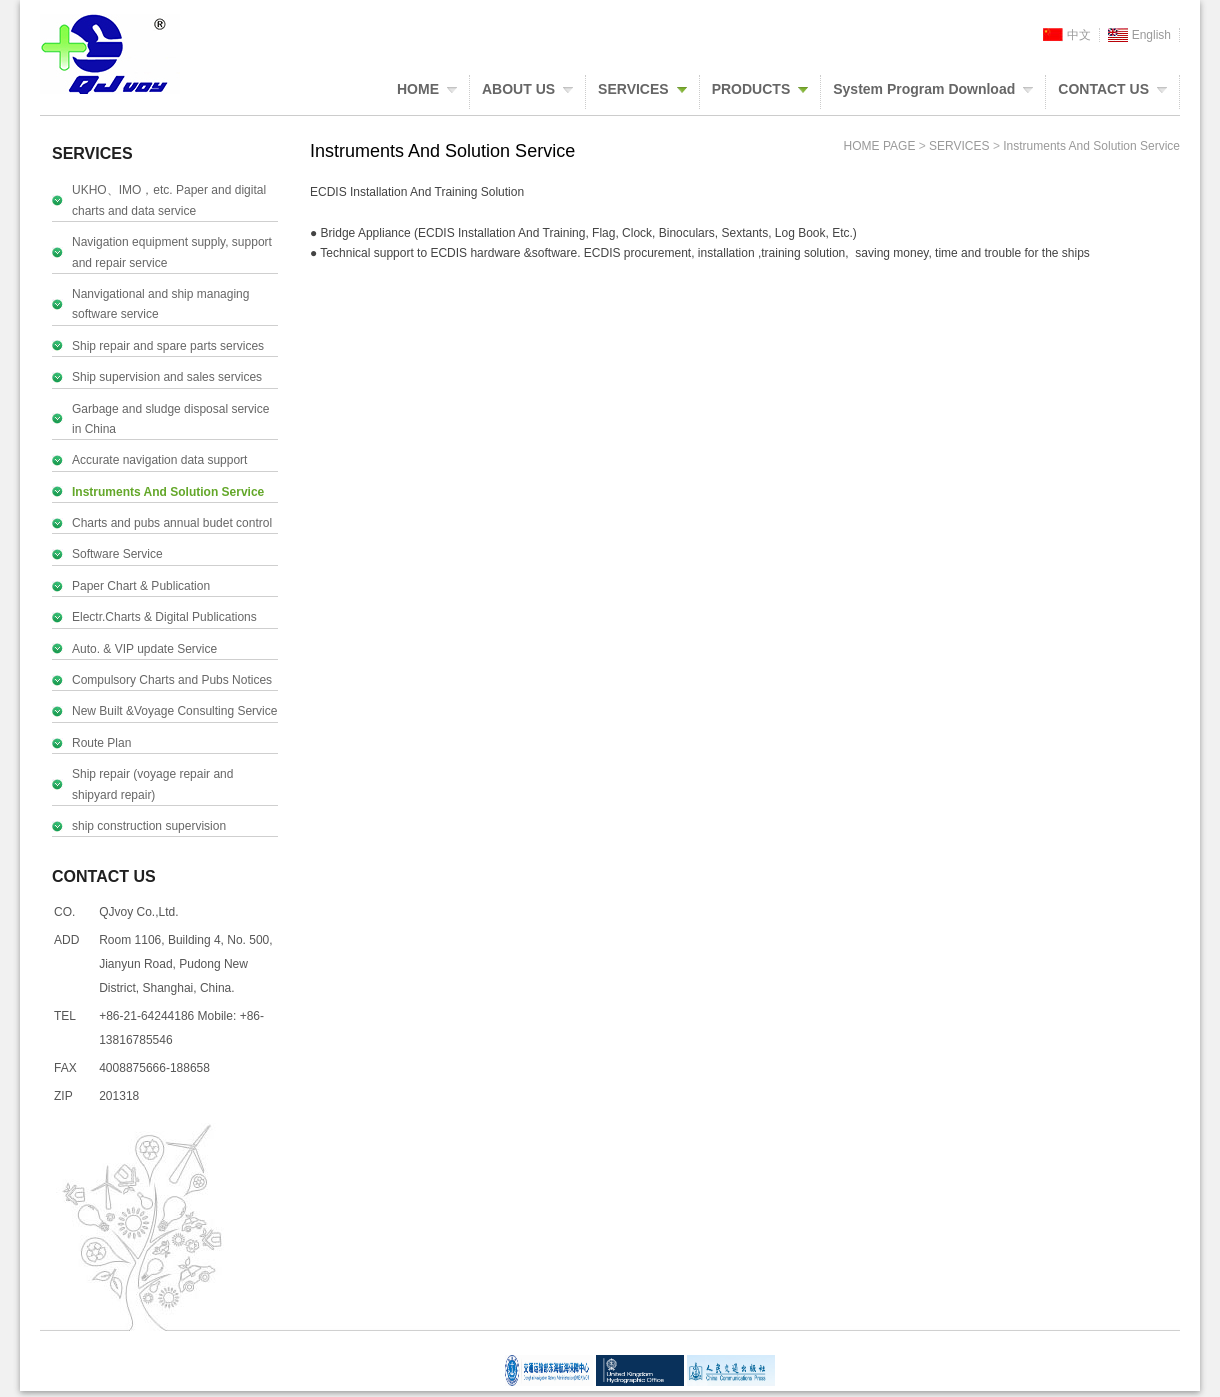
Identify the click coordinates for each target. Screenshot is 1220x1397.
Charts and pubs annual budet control (172, 523)
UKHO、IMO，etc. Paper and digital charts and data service (169, 200)
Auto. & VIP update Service (144, 649)
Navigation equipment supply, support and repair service (172, 252)
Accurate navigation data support (159, 460)
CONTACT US (1103, 89)
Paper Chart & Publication (141, 586)
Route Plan (101, 743)
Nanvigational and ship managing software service (160, 304)
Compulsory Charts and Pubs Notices (172, 680)
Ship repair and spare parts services (168, 346)
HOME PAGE (880, 146)
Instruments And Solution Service (168, 492)
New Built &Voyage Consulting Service (174, 711)
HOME (418, 89)
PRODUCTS (751, 89)
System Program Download (924, 89)
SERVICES (633, 89)
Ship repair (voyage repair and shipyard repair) (152, 784)
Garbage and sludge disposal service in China (170, 419)
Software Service (117, 554)
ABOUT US (518, 89)
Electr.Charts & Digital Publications (164, 617)
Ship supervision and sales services (167, 377)
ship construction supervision (149, 826)
